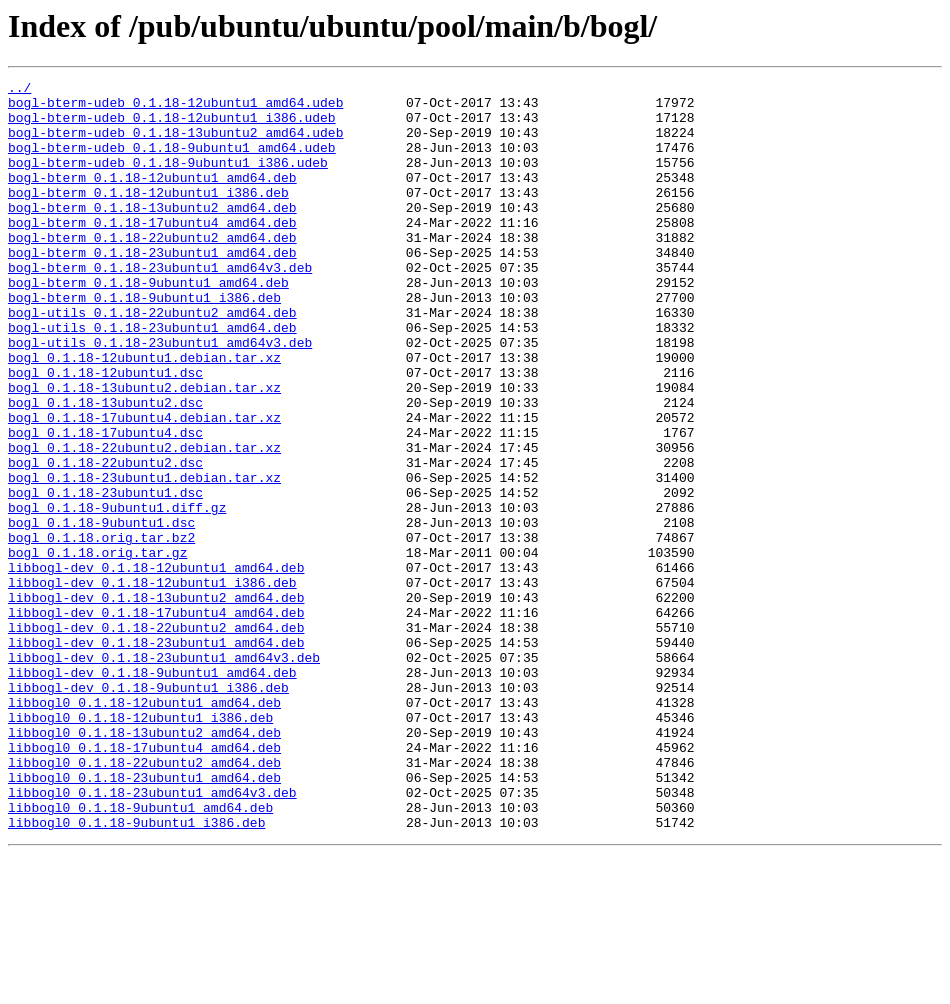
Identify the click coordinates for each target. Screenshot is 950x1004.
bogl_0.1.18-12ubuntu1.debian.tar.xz (144, 414)
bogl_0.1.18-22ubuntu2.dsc (105, 540)
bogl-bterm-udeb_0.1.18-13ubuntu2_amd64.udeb (175, 144)
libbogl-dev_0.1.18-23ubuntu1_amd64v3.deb (164, 774)
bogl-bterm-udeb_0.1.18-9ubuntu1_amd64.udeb (172, 162)
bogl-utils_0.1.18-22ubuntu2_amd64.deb (152, 360)
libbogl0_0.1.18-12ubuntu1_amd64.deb (144, 828)
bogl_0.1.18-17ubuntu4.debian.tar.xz (144, 486)
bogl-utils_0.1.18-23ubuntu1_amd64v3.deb (160, 396)
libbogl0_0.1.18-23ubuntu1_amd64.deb (144, 918)
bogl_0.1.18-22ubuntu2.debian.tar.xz (144, 522)
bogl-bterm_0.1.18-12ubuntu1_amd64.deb (152, 198)
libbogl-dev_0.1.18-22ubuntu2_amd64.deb (156, 738)
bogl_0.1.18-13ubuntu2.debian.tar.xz (144, 450)
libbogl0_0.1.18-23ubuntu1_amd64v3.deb (152, 936)
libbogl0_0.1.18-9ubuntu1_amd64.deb (140, 954)
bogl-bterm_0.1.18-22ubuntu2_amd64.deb (152, 270)
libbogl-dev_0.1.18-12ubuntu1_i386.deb (152, 684)
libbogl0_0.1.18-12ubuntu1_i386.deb (140, 846)
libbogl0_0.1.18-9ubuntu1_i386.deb (136, 972)
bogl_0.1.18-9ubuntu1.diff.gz (117, 594)
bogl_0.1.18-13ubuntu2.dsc (105, 468)
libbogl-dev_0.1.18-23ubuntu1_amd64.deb (156, 756)
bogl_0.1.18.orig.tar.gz (97, 648)
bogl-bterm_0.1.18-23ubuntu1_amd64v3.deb (160, 306)
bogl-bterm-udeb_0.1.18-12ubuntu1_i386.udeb (172, 126)
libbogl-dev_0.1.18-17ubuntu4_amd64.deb (156, 720)
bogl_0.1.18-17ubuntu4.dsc (105, 504)
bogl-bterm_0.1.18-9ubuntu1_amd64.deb (148, 324)
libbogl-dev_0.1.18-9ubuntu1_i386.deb (148, 810)
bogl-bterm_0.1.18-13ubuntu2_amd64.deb (152, 234)
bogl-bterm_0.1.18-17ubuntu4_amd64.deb (152, 252)
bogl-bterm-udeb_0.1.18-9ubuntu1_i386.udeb (168, 180)
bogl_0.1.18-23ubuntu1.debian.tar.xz (144, 558)
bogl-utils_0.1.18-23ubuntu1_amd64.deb (152, 378)
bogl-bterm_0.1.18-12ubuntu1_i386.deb (148, 216)
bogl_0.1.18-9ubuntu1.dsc (101, 612)
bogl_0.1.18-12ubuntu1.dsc (105, 432)
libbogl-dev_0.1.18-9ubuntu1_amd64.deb (152, 792)
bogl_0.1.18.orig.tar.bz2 (101, 630)
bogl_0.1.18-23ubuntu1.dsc (105, 576)
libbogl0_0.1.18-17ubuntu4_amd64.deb (144, 882)
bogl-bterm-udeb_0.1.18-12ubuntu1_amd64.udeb (175, 108)
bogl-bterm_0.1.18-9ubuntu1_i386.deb (144, 342)
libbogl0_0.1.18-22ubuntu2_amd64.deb (144, 900)
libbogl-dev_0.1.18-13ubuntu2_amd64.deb (156, 702)
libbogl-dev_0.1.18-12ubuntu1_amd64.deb (156, 666)
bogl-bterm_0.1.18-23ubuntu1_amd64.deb (152, 288)
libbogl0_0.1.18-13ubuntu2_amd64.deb (144, 864)
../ (19, 90)
